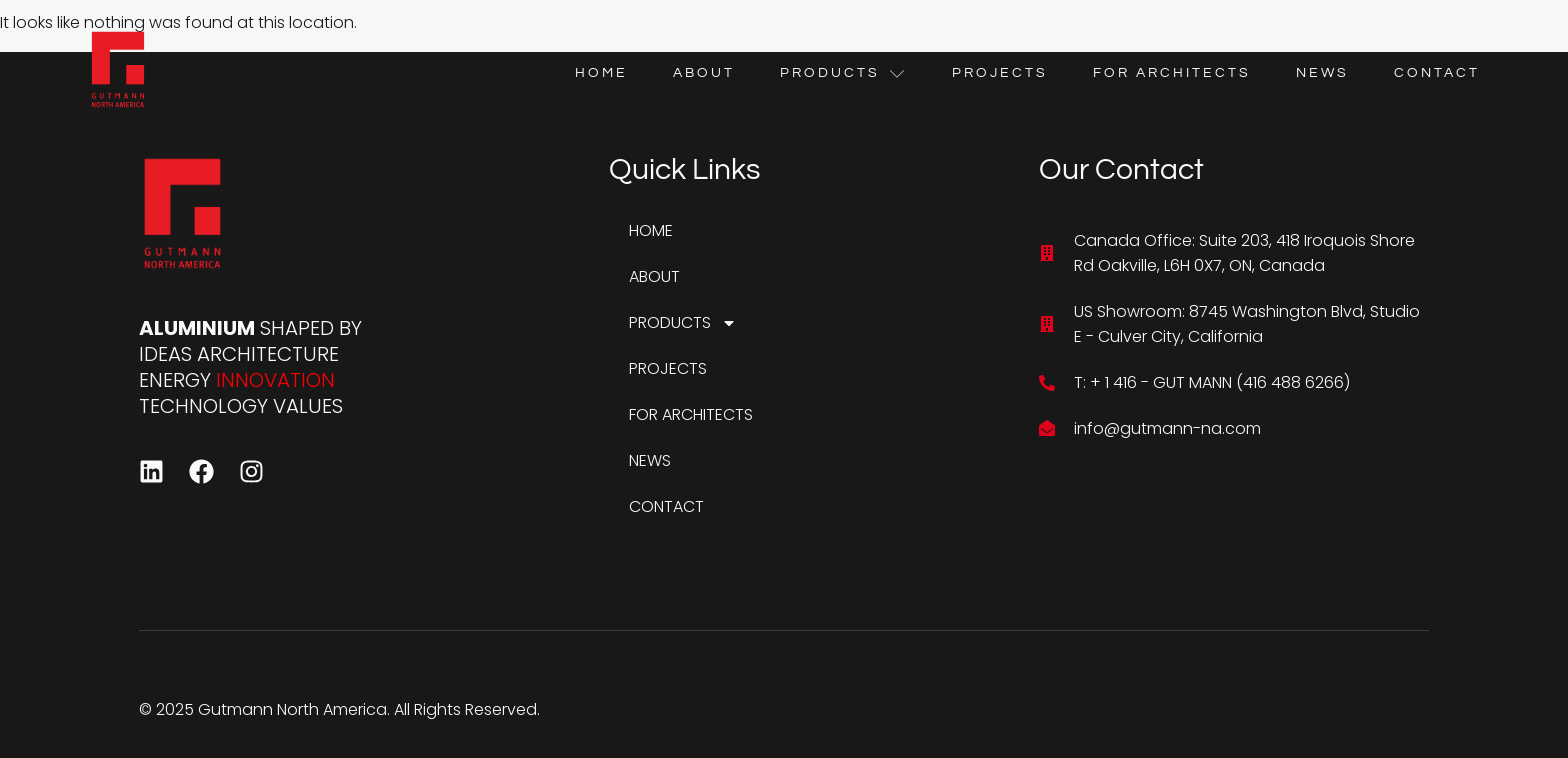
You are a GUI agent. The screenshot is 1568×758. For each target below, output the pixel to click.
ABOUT (704, 73)
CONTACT (1437, 73)
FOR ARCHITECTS (1172, 73)
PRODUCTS (843, 73)
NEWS (1322, 73)
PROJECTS (1000, 73)
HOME (601, 73)
